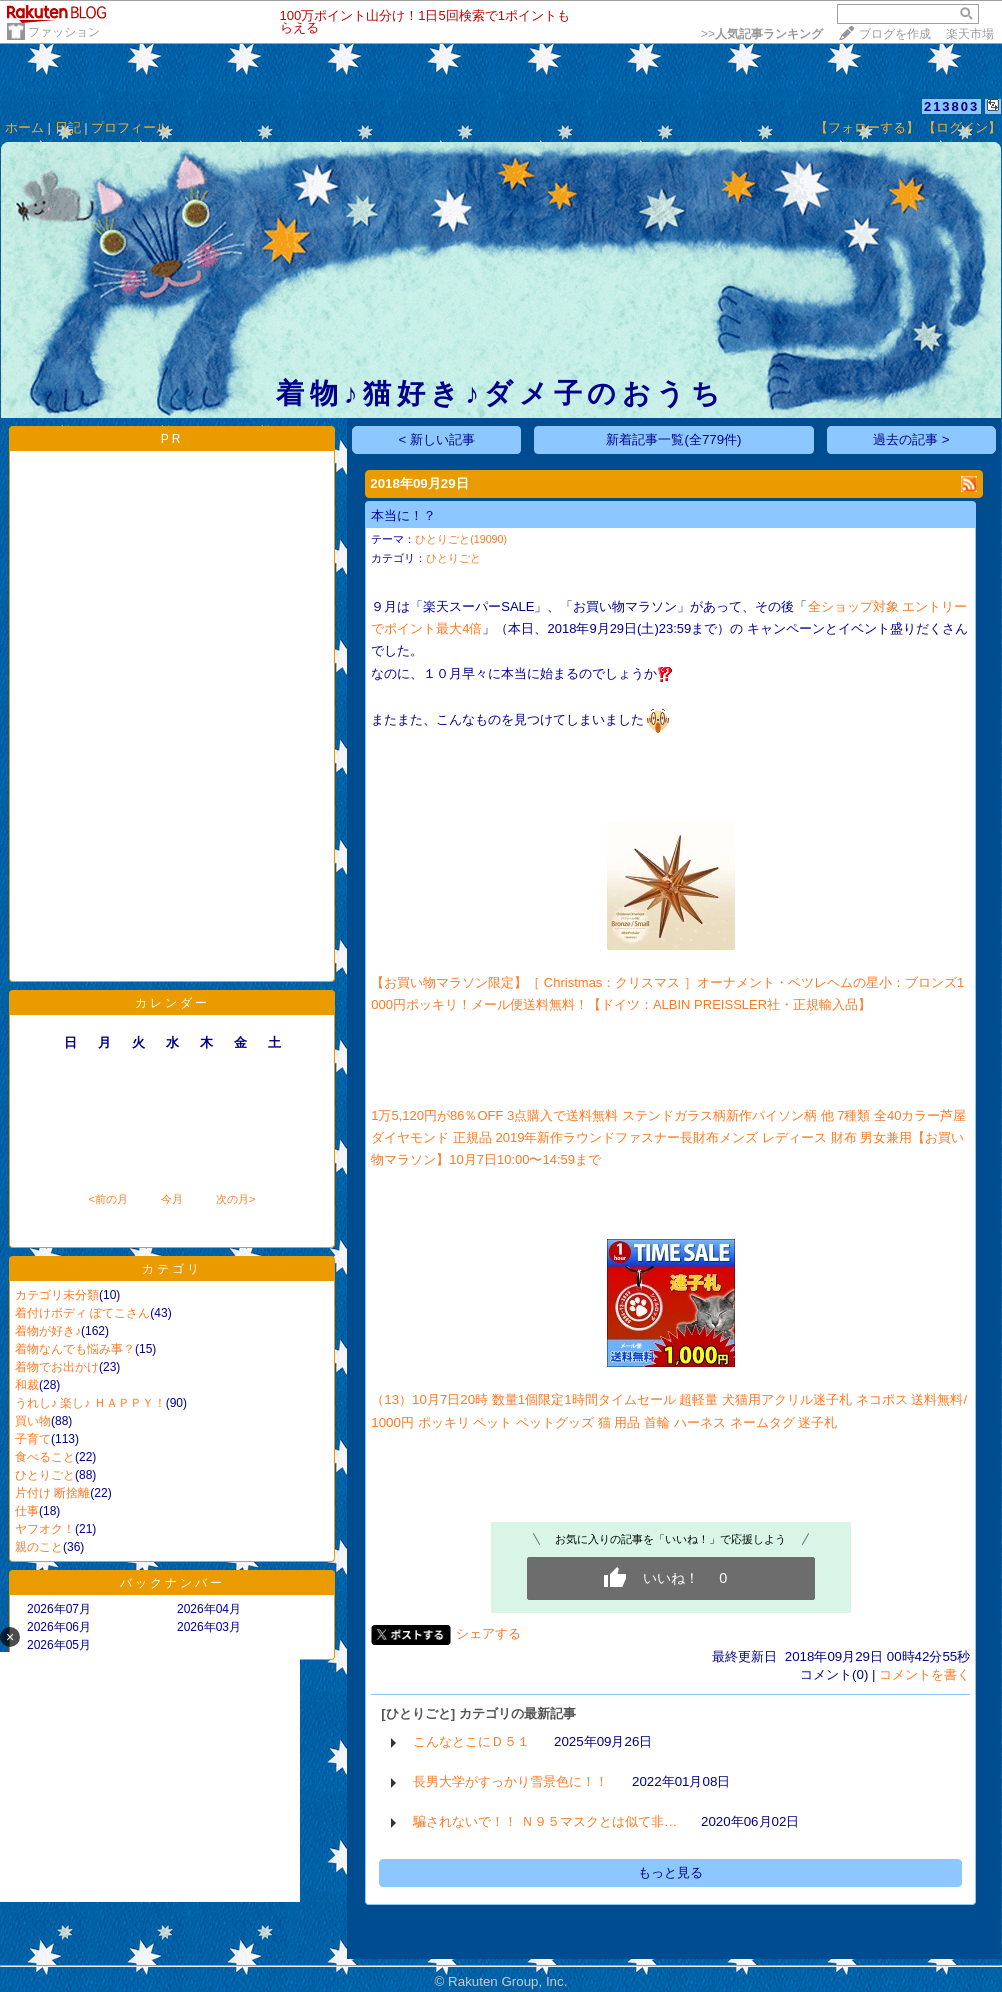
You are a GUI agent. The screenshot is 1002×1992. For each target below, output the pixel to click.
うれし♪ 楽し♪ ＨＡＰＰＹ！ (90, 1403)
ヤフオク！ (45, 1529)
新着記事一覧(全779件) (673, 439)
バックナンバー (172, 1583)
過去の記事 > (911, 439)
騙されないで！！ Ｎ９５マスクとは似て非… (545, 1821)
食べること (45, 1457)
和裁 (27, 1385)
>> (762, 34)
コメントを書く (924, 1674)
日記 (68, 127)
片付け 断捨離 (52, 1493)
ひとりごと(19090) (461, 539)
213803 (951, 106)
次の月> (235, 1199)
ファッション (64, 32)
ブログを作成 (895, 34)
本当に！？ (403, 515)
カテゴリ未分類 (57, 1295)
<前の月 (107, 1199)
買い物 (33, 1421)
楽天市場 (970, 34)
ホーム (24, 127)
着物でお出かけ (57, 1367)
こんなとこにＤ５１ (471, 1741)
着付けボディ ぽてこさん (82, 1313)
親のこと (39, 1547)
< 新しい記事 (437, 439)
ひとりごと (45, 1475)
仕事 (27, 1511)
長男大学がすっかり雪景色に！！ (510, 1781)
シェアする (488, 1633)
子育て (33, 1439)
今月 (172, 1199)
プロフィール (130, 127)
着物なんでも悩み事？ (75, 1349)
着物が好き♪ (48, 1331)
